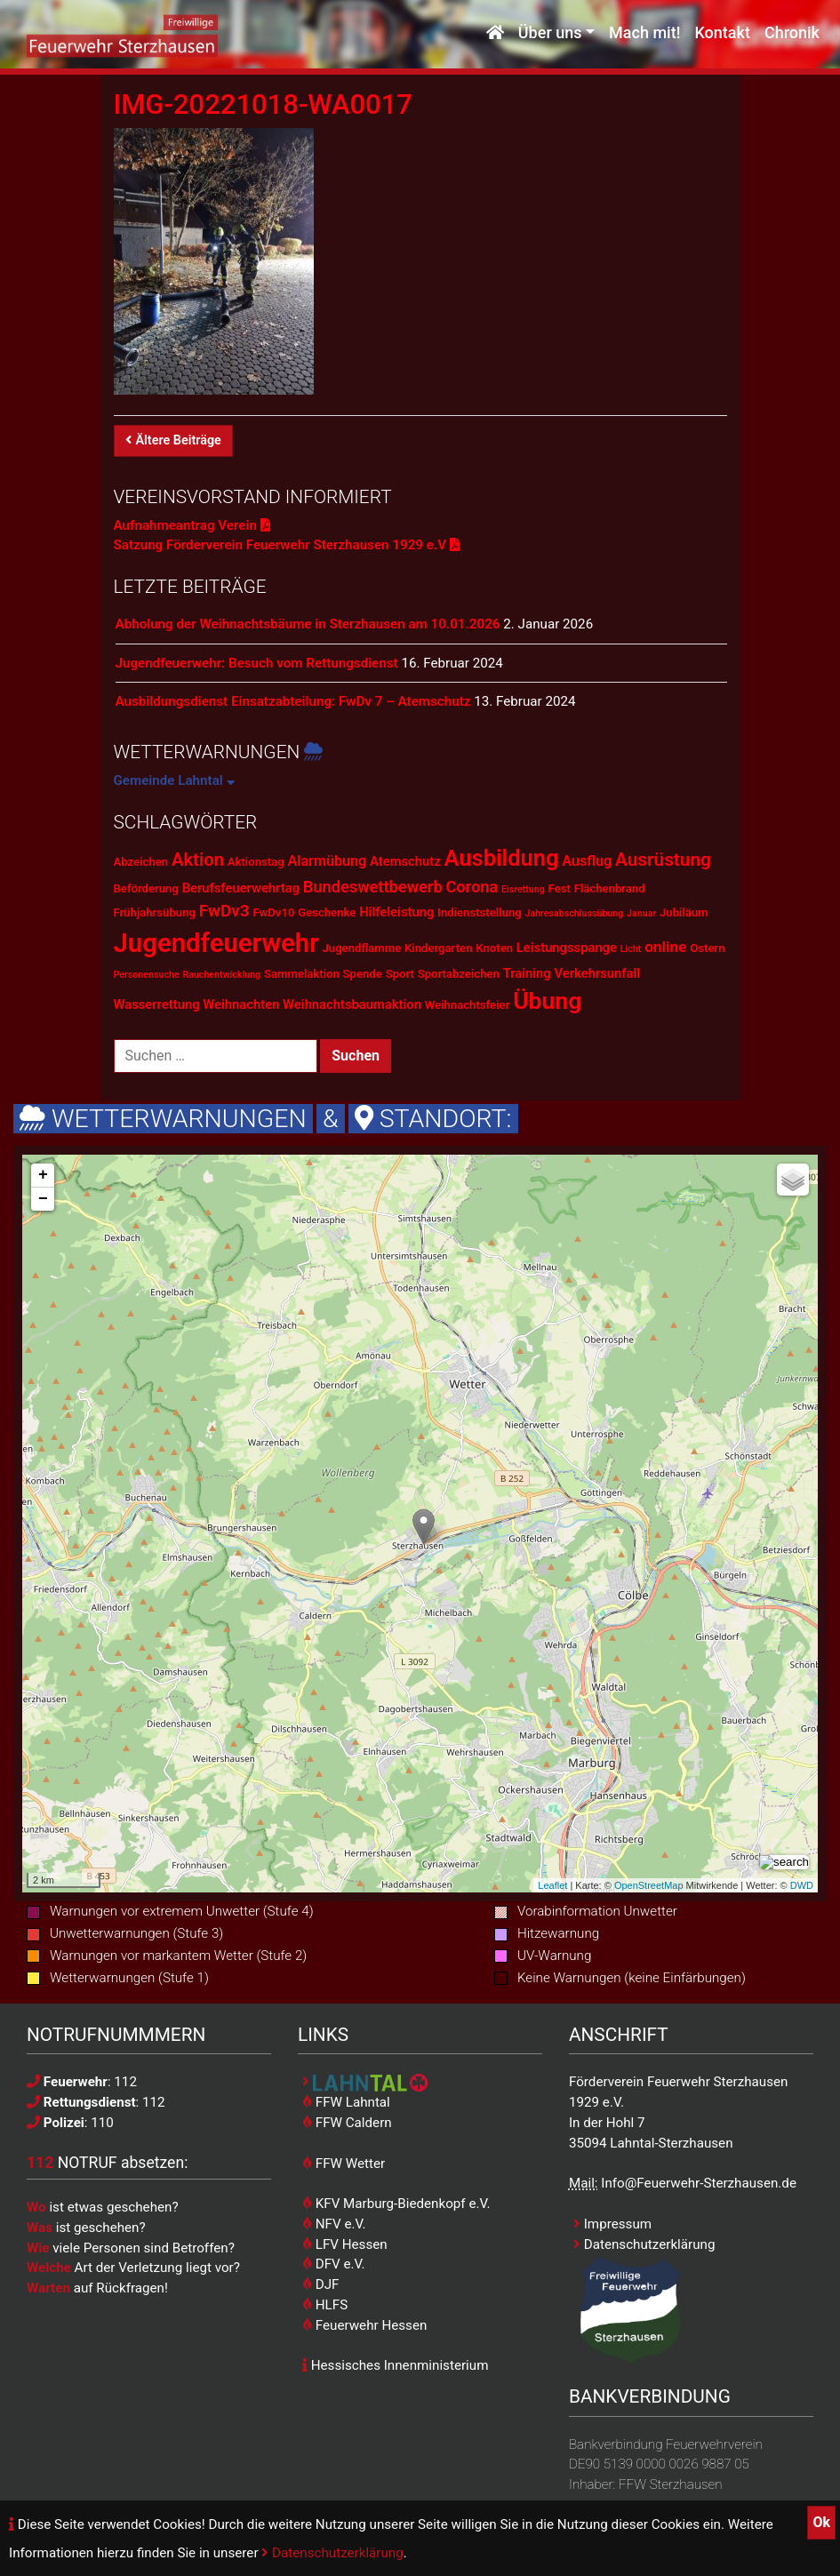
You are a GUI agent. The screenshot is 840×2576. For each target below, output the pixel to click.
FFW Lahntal (346, 2102)
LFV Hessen (345, 2244)
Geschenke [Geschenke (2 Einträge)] (327, 912)
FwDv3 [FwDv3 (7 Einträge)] (224, 910)
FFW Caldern (347, 2123)
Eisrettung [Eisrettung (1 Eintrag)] (523, 889)
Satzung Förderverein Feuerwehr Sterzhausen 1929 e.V (287, 545)
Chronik (792, 33)
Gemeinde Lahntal (174, 780)
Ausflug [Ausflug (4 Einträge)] (587, 860)
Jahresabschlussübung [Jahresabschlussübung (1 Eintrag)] (574, 913)
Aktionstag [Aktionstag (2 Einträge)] (256, 861)
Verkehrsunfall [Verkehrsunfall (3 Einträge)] (598, 973)
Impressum (612, 2224)
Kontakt (721, 33)
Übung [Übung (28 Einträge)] (547, 1000)
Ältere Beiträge (173, 440)
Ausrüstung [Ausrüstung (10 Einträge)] (663, 859)
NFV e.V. (333, 2224)
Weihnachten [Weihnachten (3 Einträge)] (241, 1004)
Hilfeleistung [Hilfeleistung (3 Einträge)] (396, 912)
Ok (821, 2522)
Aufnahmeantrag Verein (192, 525)
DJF (320, 2284)
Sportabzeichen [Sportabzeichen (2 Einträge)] (459, 973)
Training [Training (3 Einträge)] (527, 973)
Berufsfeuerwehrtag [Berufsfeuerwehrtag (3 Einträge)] (241, 888)
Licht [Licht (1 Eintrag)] (631, 949)
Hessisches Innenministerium (395, 2365)
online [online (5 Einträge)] (665, 947)
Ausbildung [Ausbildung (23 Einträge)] (501, 857)
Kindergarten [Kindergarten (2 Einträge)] (438, 948)
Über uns (550, 33)
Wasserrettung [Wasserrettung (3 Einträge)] (157, 1004)
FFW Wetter (343, 2164)
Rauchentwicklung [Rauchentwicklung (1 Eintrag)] (221, 974)
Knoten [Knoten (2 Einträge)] (494, 948)
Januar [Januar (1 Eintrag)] (641, 913)
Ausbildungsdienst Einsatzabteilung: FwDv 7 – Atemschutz (293, 701)
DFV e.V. (333, 2264)
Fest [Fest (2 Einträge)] (559, 888)
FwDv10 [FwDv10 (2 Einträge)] (273, 912)
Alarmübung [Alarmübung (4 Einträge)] (326, 860)
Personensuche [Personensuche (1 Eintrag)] (147, 974)
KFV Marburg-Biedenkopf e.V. (396, 2204)
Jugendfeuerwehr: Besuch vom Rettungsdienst (257, 663)
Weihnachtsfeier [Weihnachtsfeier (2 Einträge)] (467, 1005)
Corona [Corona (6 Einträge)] (471, 886)
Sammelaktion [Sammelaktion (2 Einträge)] (302, 973)
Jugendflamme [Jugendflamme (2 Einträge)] (362, 948)
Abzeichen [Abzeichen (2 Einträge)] (141, 861)
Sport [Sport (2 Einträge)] (400, 973)
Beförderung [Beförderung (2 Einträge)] (146, 888)
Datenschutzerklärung (332, 2553)
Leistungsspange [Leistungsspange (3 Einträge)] (566, 948)
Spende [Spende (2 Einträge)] (362, 973)
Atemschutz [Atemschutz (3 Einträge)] (405, 861)
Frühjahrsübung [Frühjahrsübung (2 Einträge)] (155, 912)
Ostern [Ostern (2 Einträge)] (707, 948)
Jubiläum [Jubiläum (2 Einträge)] (684, 912)
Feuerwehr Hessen (364, 2325)
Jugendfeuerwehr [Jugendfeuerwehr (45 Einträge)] (216, 943)
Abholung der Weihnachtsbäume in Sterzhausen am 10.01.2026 (308, 624)
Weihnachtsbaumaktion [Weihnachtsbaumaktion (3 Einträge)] (352, 1004)
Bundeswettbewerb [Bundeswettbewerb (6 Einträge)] (373, 886)
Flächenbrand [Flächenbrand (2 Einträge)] (609, 888)
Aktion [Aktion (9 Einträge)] (198, 859)
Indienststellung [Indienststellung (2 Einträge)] (479, 912)
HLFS (325, 2305)
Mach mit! (644, 33)
